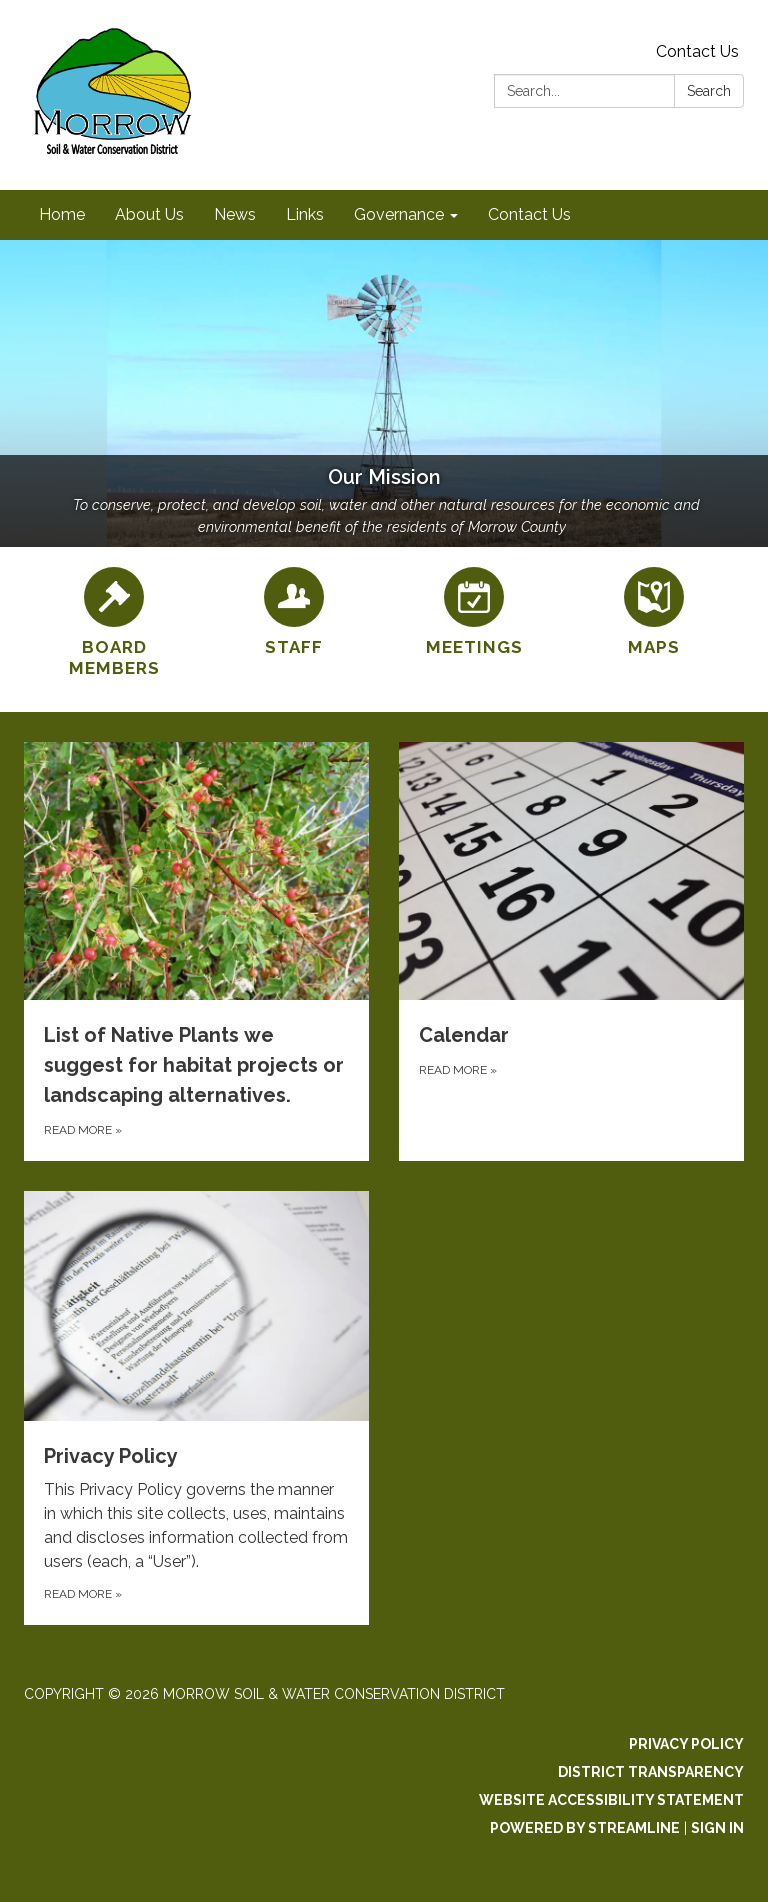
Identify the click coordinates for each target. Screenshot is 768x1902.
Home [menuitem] (62, 214)
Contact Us (697, 51)
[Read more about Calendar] (571, 952)
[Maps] (654, 612)
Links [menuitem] (305, 214)
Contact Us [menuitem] (529, 214)
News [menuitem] (235, 214)
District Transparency (651, 1772)
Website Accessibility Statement (611, 1800)
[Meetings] (474, 612)
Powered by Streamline (585, 1828)
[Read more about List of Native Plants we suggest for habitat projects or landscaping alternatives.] (196, 952)
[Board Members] (114, 623)
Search (709, 91)
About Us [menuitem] (149, 214)
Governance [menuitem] (399, 214)
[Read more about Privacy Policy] (196, 1408)
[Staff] (294, 612)
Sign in (717, 1828)
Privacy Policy (686, 1744)
